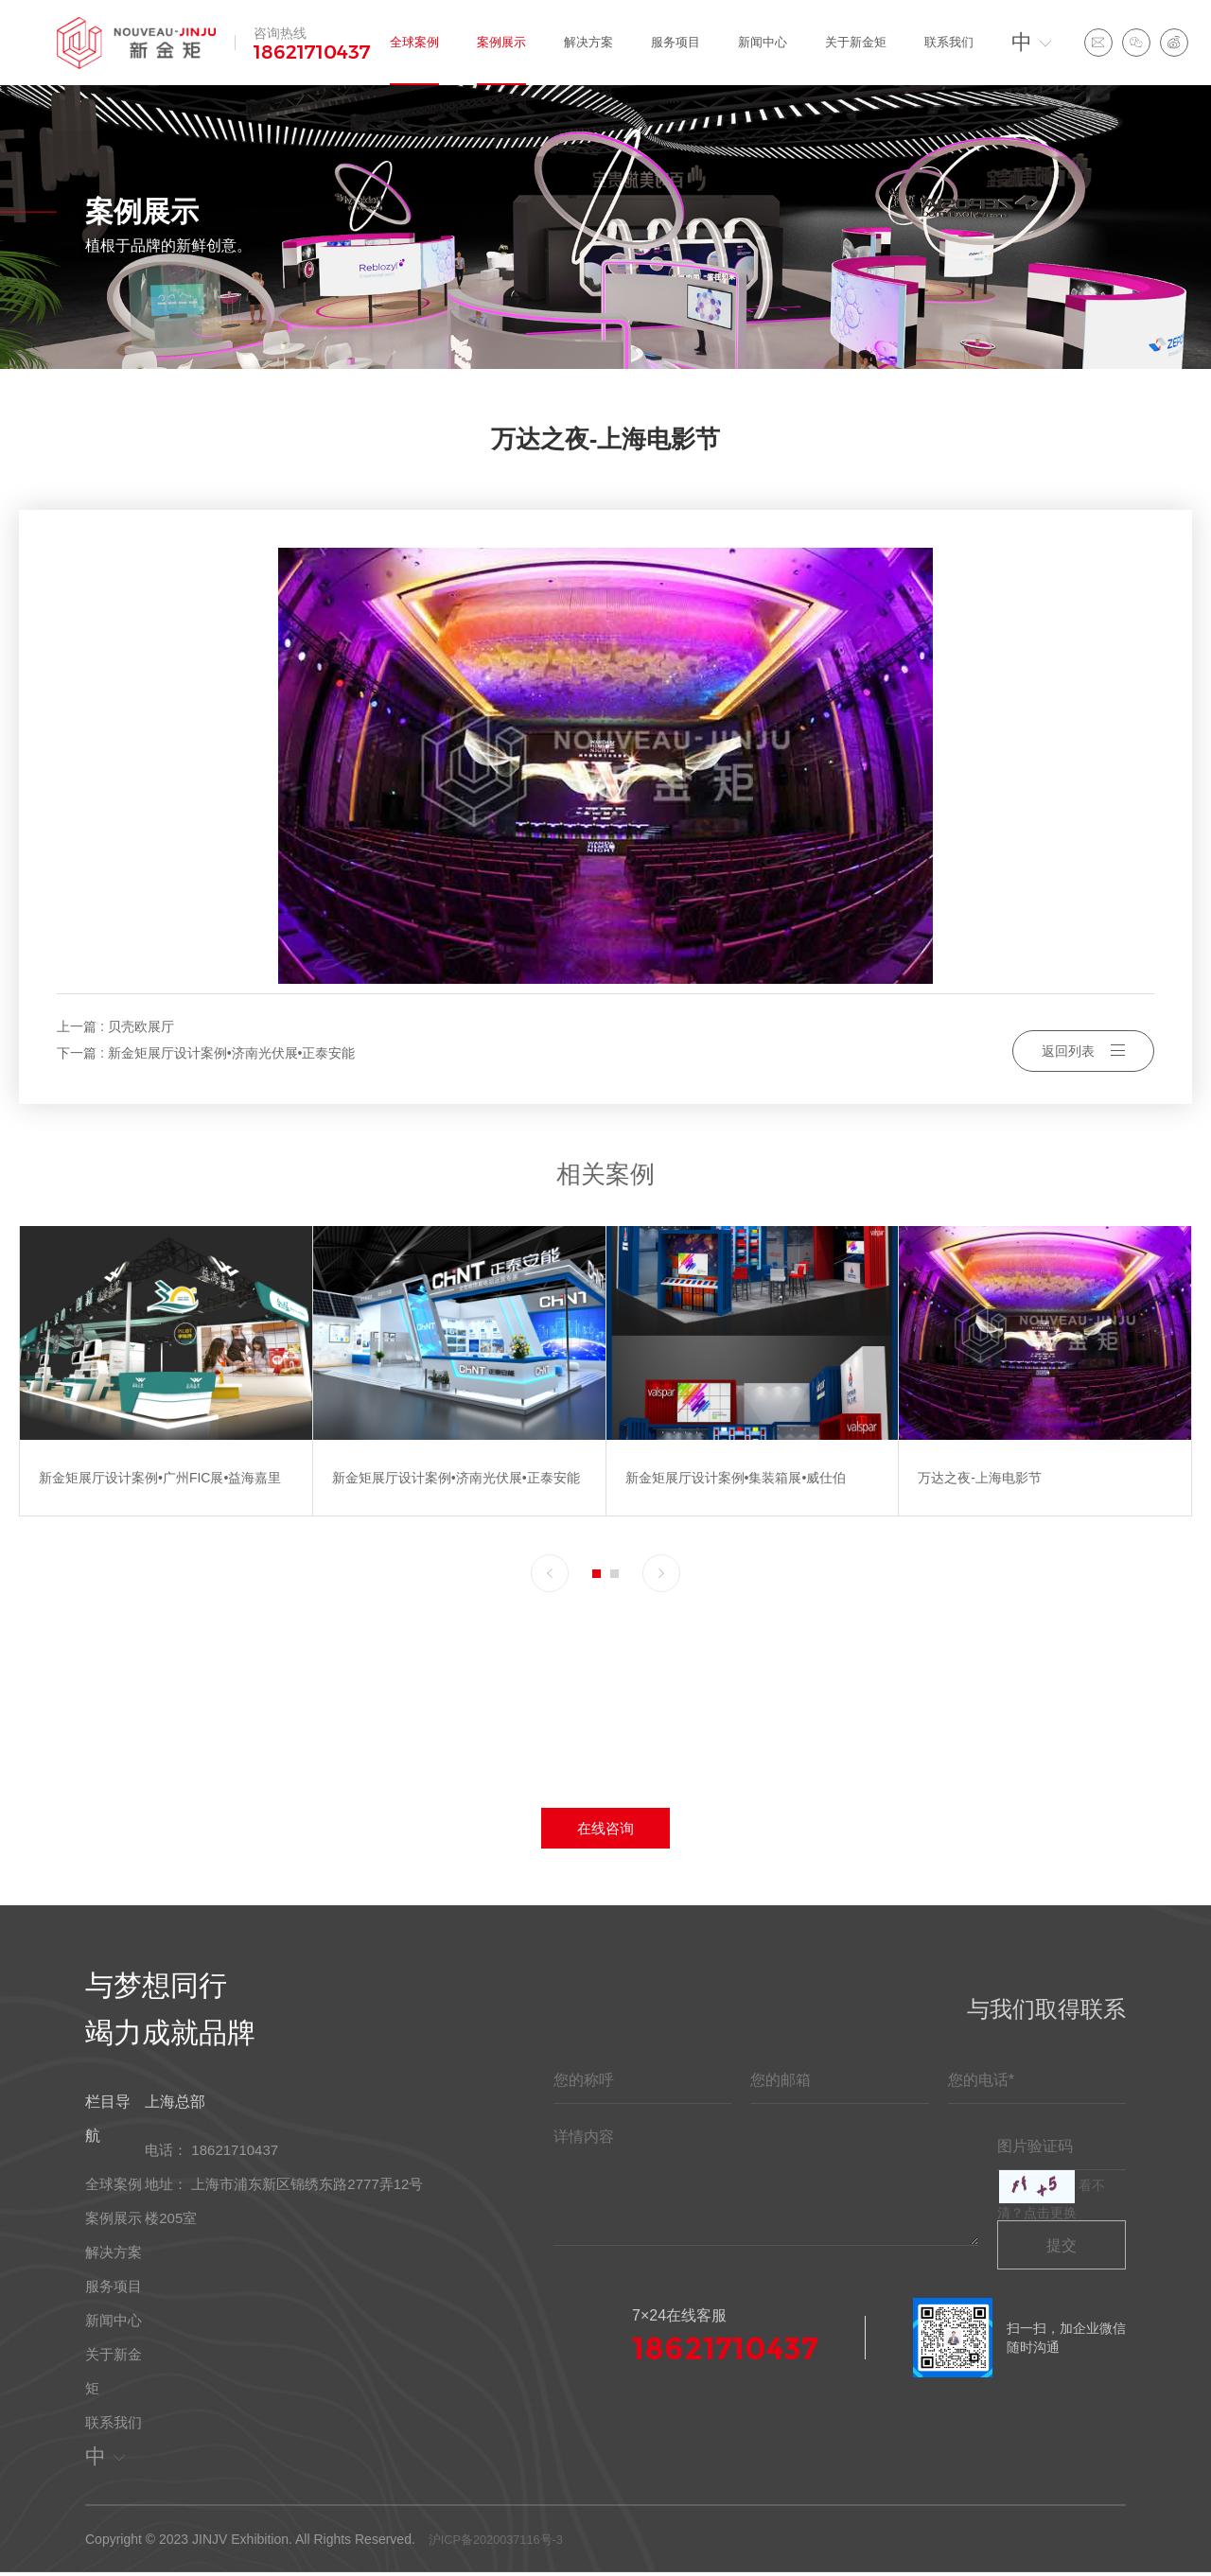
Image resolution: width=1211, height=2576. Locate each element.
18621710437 (312, 52)
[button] (550, 1573)
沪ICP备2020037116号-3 (497, 2542)
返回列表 (1083, 1039)
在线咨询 (605, 1829)
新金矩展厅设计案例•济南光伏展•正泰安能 (232, 1052)
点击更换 (1050, 2215)
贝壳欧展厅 (141, 1026)
